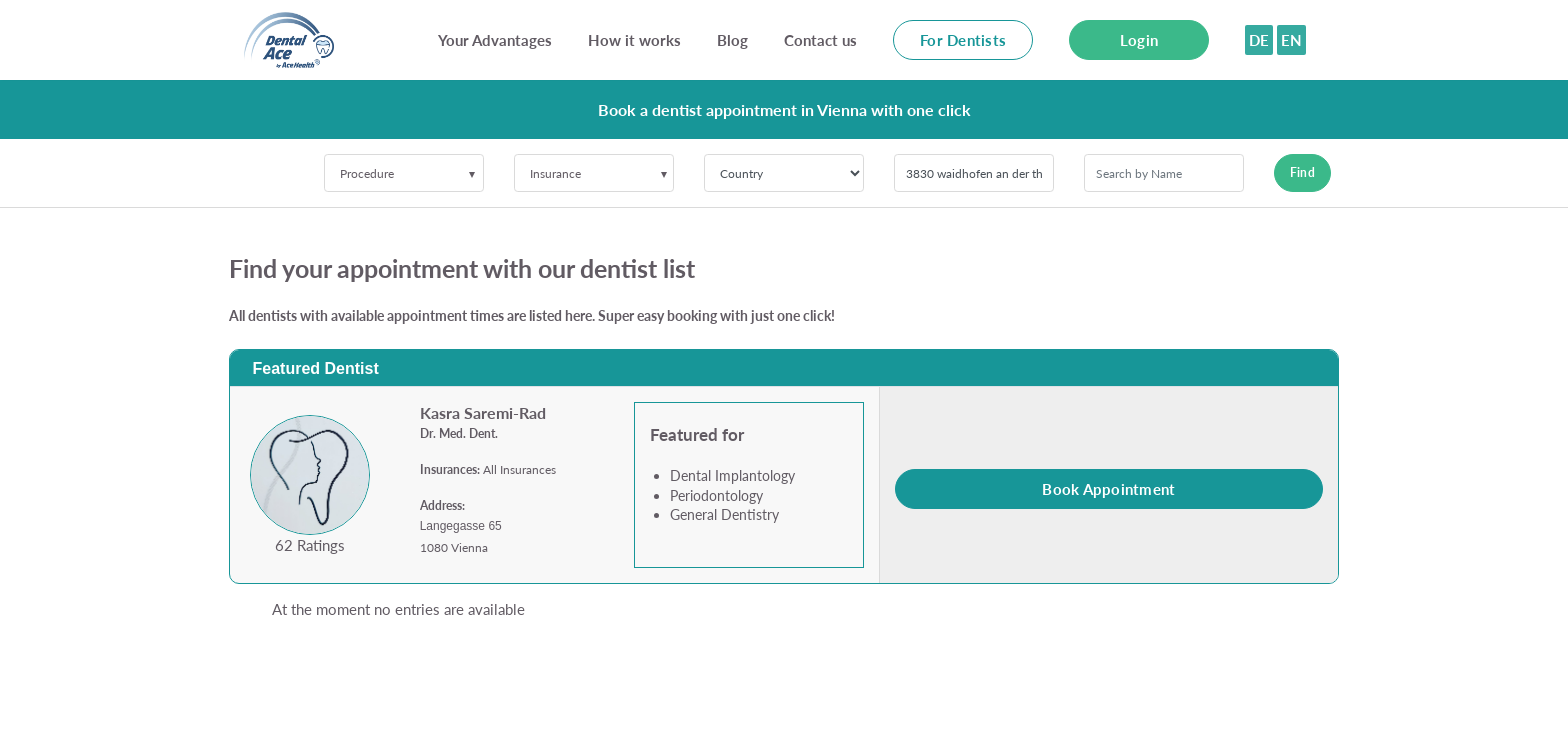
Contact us (820, 40)
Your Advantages (495, 40)
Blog (732, 40)
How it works (634, 40)
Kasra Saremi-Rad (483, 412)
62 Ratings (310, 545)
